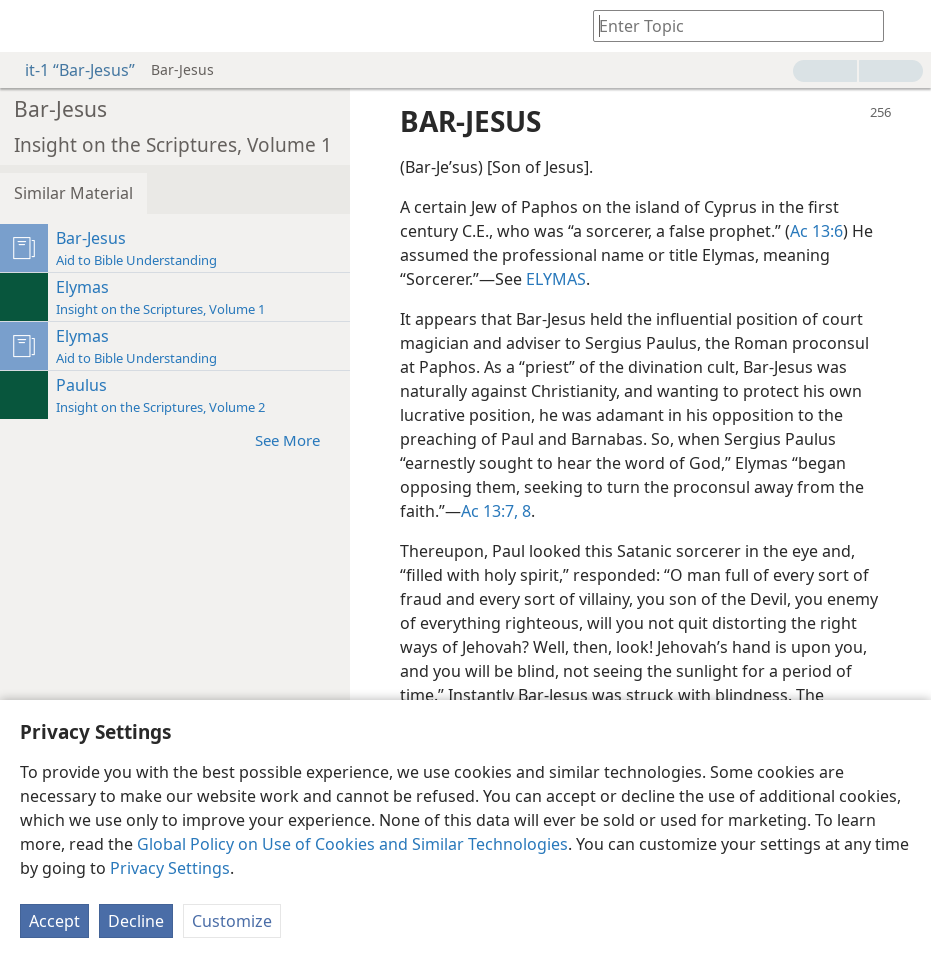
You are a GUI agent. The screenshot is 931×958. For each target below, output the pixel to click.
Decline (136, 921)
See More (297, 439)
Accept (54, 921)
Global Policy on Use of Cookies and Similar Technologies (352, 844)
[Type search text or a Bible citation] (729, 25)
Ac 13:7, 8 (496, 511)
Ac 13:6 (816, 231)
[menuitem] (30, 26)
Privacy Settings (170, 868)
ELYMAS (556, 279)
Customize (232, 921)
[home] (30, 26)
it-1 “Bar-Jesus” (70, 70)
